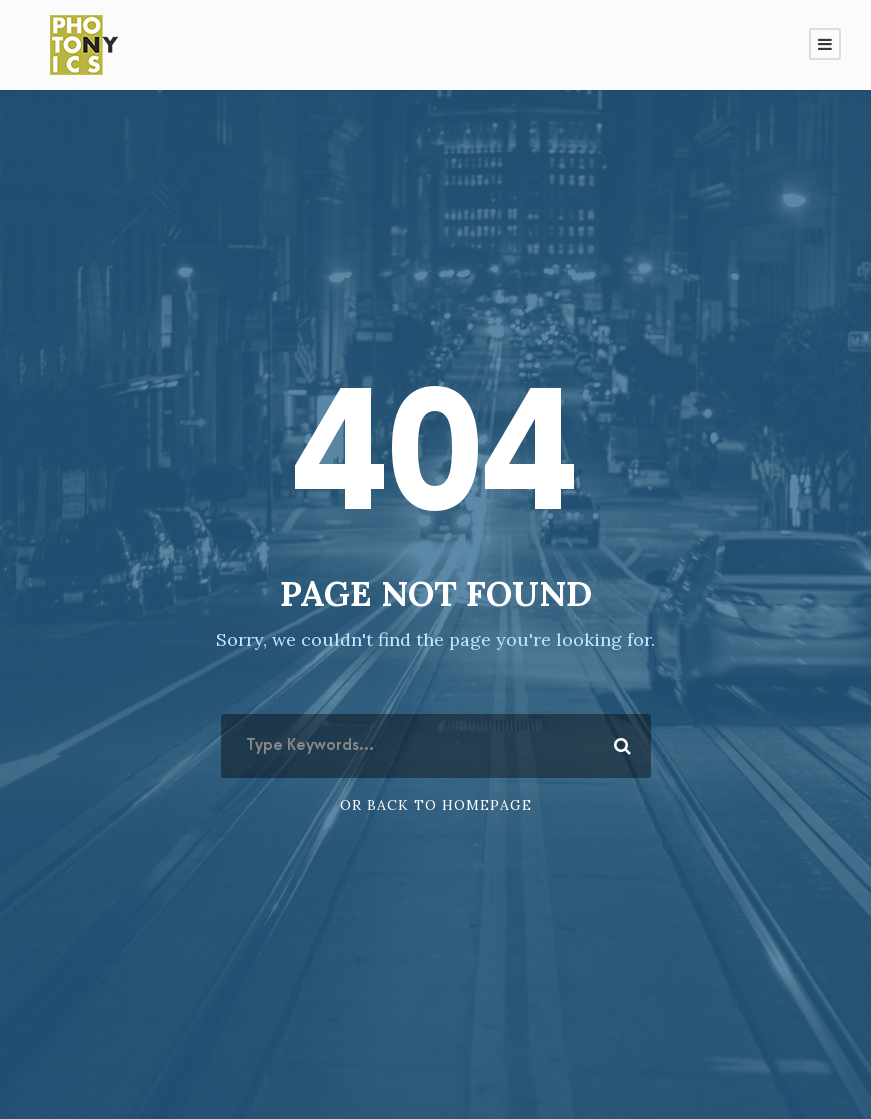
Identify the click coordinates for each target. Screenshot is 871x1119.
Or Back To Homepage (436, 805)
